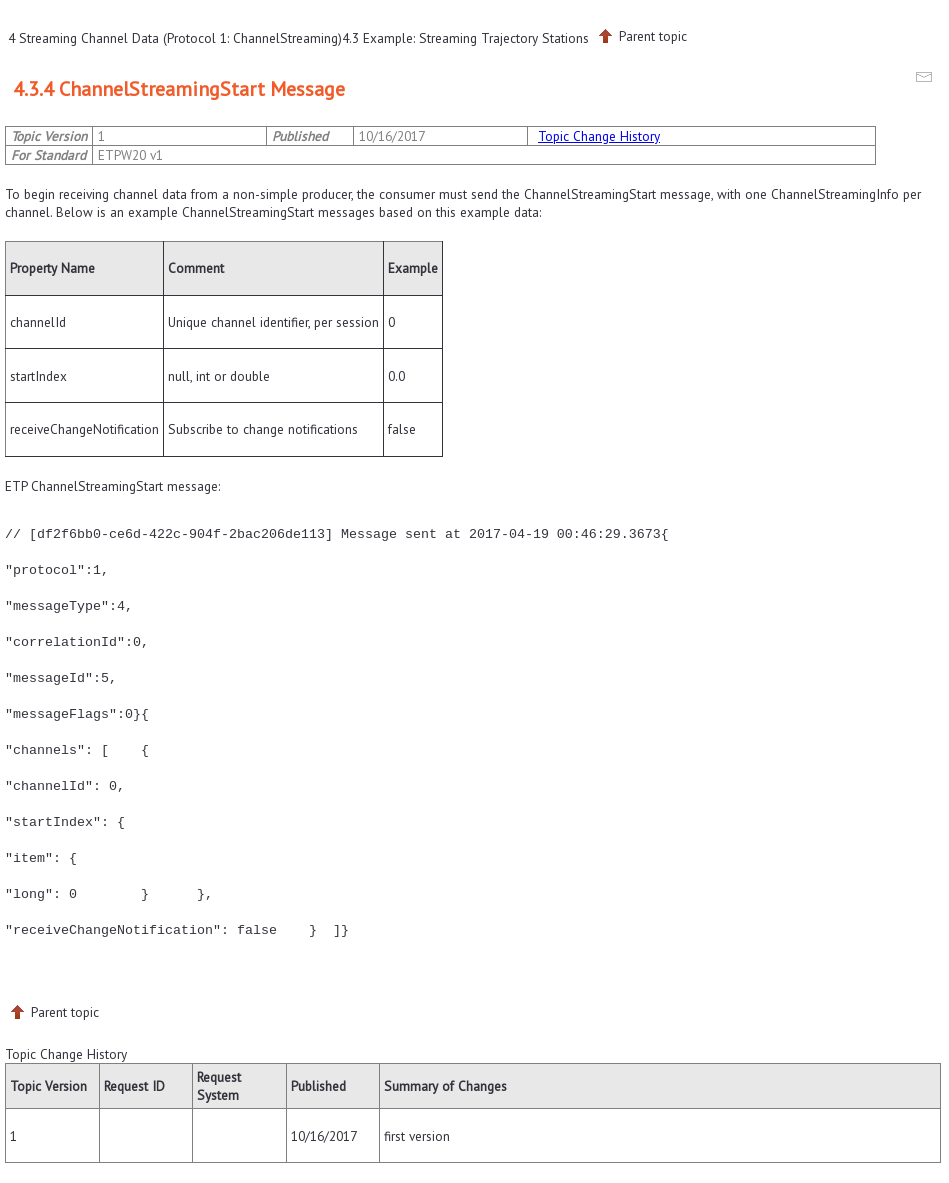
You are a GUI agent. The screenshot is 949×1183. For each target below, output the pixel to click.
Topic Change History (599, 136)
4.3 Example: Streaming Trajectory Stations (465, 38)
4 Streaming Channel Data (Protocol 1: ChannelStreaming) (175, 38)
